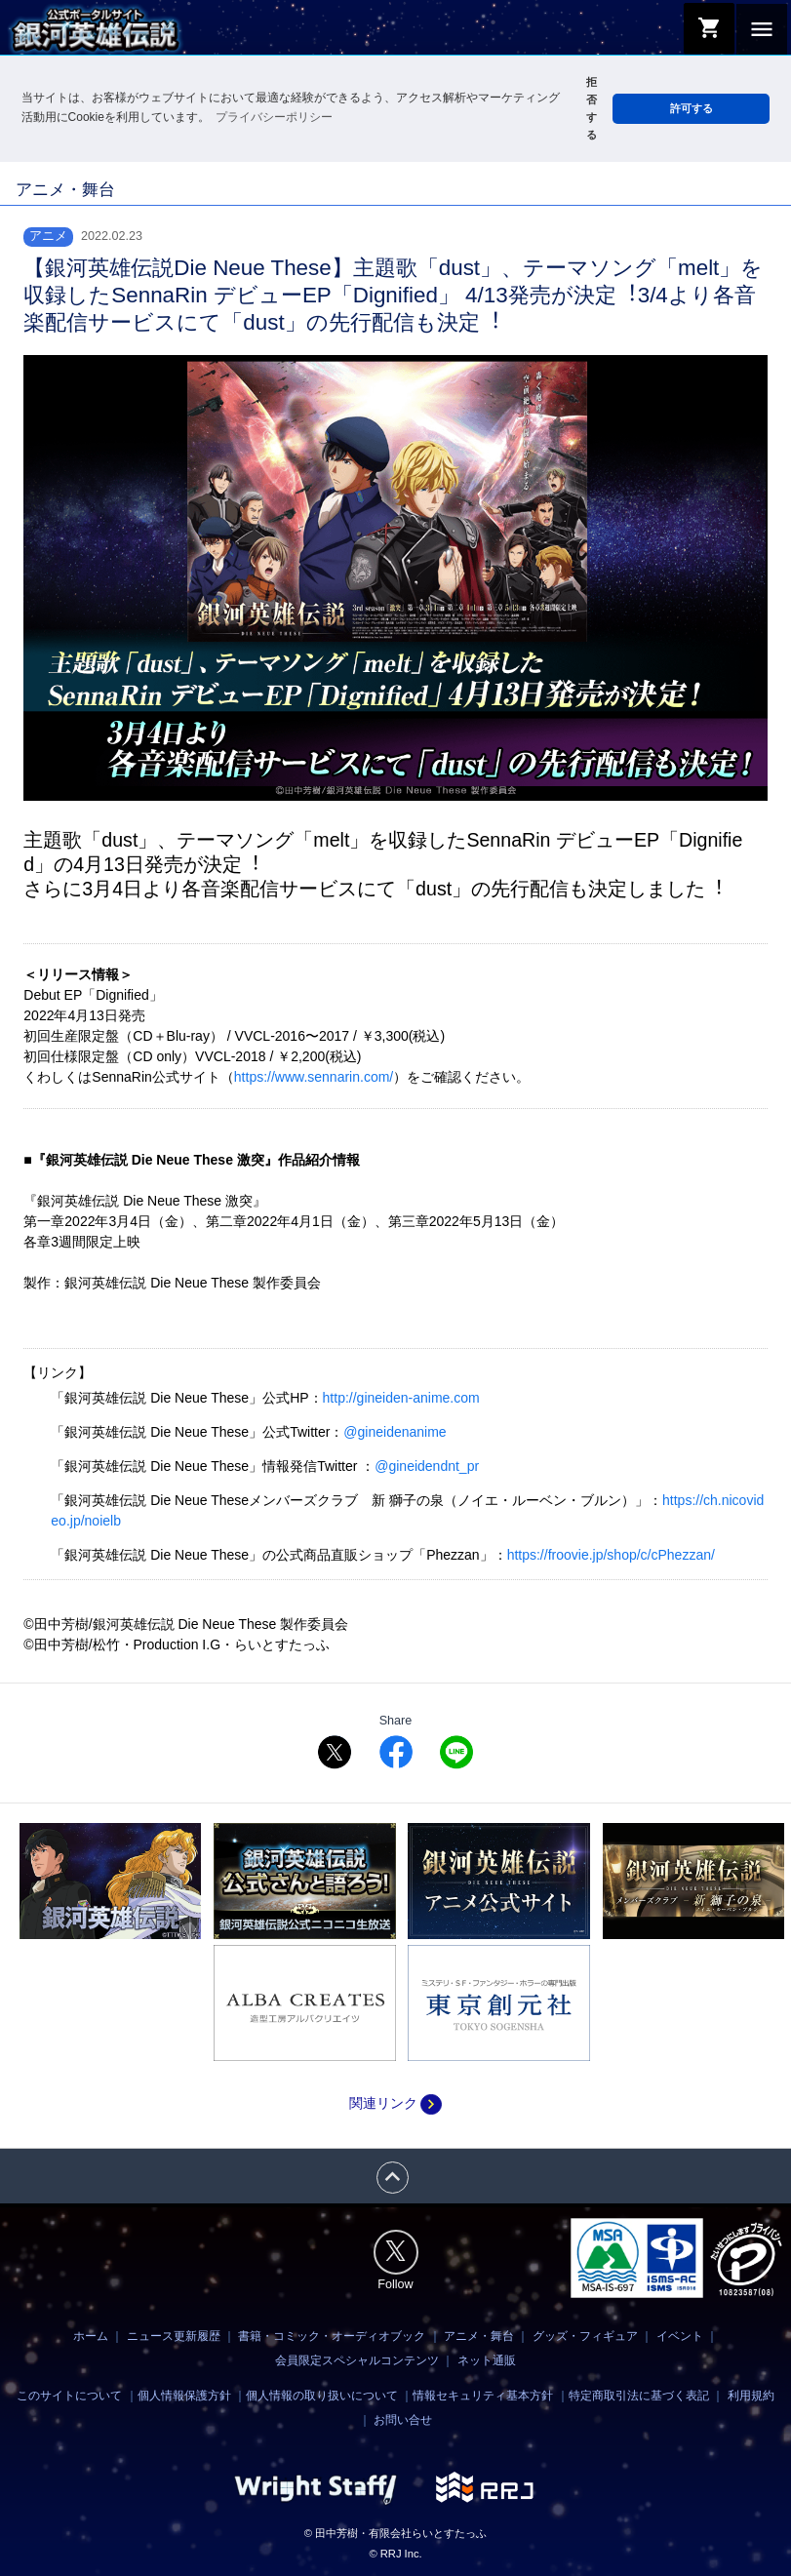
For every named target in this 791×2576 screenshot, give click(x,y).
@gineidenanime (394, 1432)
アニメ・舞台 (479, 2336)
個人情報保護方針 (184, 2395)
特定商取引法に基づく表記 (639, 2395)
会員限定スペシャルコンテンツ (357, 2360)
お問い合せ (403, 2420)
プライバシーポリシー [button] (274, 117)
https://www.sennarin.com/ (313, 1077)
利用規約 (751, 2395)
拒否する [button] (591, 108)
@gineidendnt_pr (427, 1466)
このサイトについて (69, 2395)
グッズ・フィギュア (585, 2336)
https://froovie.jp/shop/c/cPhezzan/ (611, 1555)
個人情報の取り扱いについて (322, 2395)
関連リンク (395, 2103)
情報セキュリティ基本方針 (483, 2395)
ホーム (90, 2336)
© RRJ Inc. (395, 2553)
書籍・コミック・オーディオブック (331, 2336)
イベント (679, 2336)
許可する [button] (691, 108)
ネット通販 (486, 2360)
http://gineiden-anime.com (401, 1398)
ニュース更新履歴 (173, 2336)
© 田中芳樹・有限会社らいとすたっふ (395, 2533)
